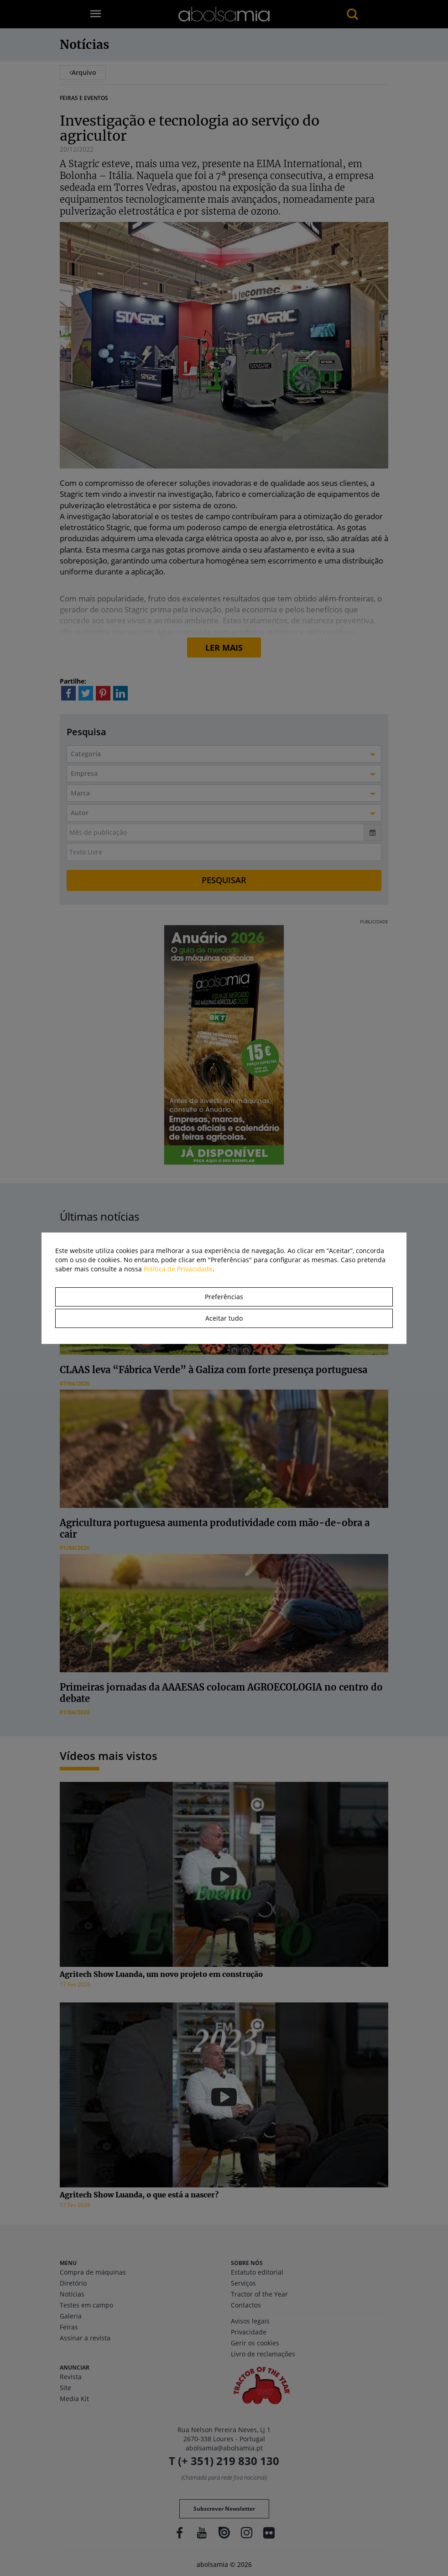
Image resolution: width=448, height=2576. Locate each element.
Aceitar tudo (224, 1318)
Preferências (224, 1296)
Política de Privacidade (178, 1268)
